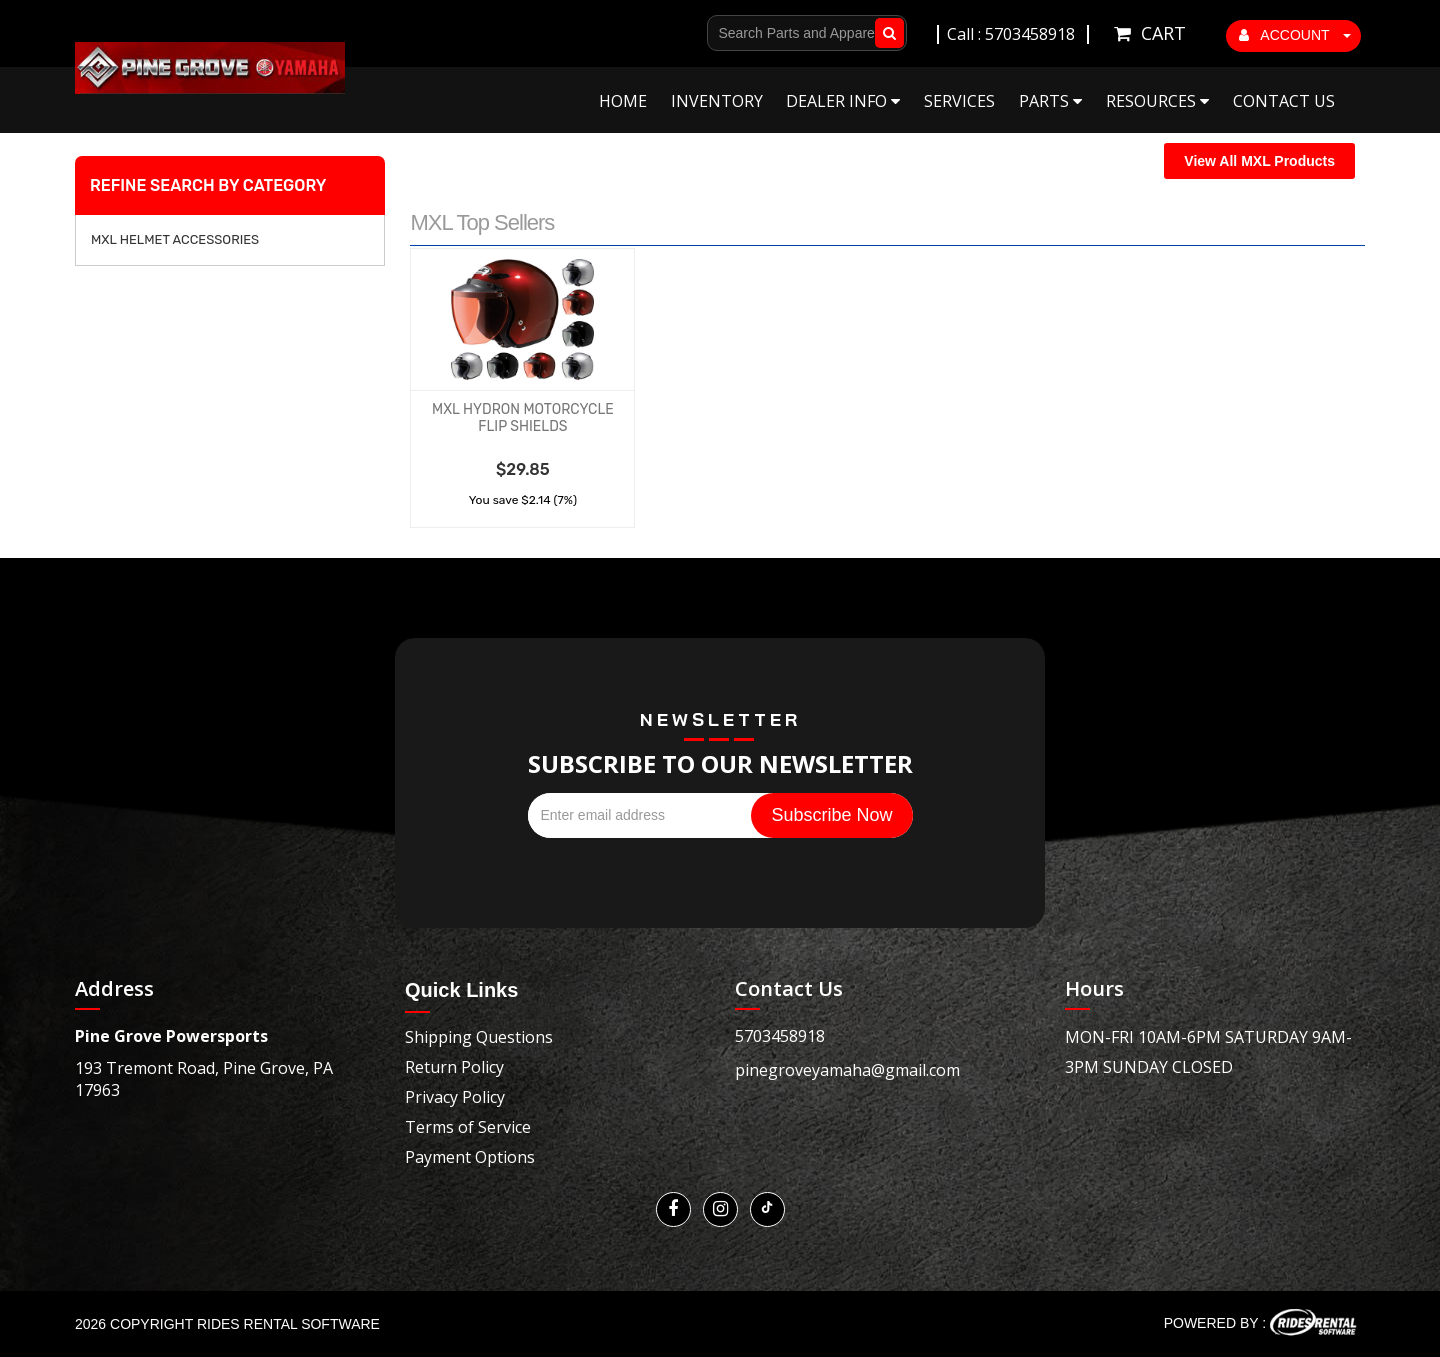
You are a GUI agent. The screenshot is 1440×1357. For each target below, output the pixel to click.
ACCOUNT (1295, 35)
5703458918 (780, 1036)
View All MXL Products (1259, 161)
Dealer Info (843, 101)
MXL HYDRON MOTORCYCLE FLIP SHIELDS (523, 418)
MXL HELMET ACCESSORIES (175, 239)
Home (623, 101)
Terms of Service (468, 1127)
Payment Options (470, 1157)
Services (959, 101)
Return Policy (454, 1067)
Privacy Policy (455, 1097)
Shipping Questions (479, 1037)
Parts (1050, 101)
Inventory (717, 101)
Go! (885, 33)
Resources (1157, 101)
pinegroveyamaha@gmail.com (847, 1070)
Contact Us (1284, 101)
